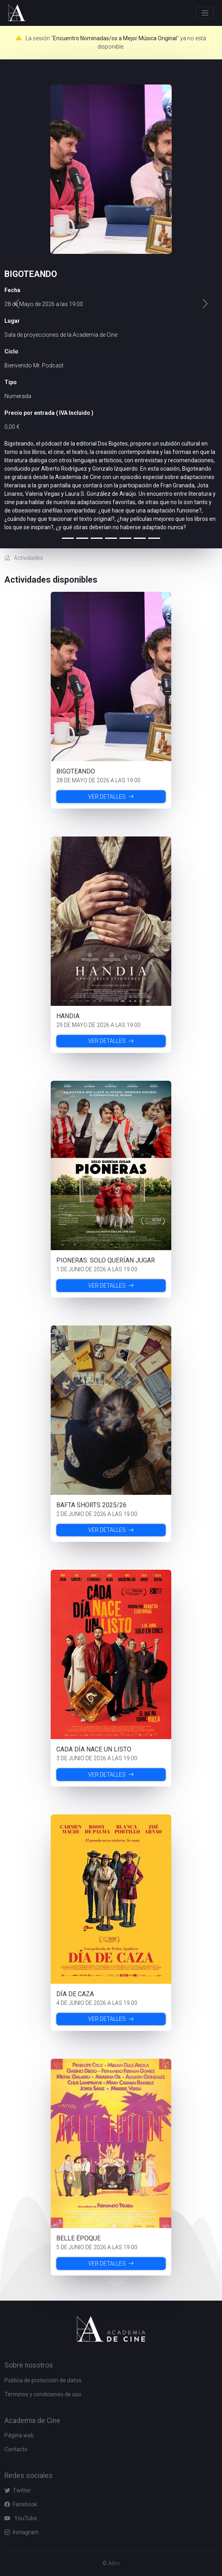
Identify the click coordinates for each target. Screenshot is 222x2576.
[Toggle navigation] (205, 13)
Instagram (21, 2532)
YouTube (20, 2518)
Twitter (17, 2490)
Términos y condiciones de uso (42, 2394)
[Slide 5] (140, 538)
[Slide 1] (82, 538)
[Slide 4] (125, 538)
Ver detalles (111, 796)
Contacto (16, 2449)
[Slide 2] (97, 538)
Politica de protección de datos (42, 2380)
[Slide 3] (111, 538)
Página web (19, 2435)
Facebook (20, 2504)
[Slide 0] (68, 538)
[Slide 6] (154, 538)
